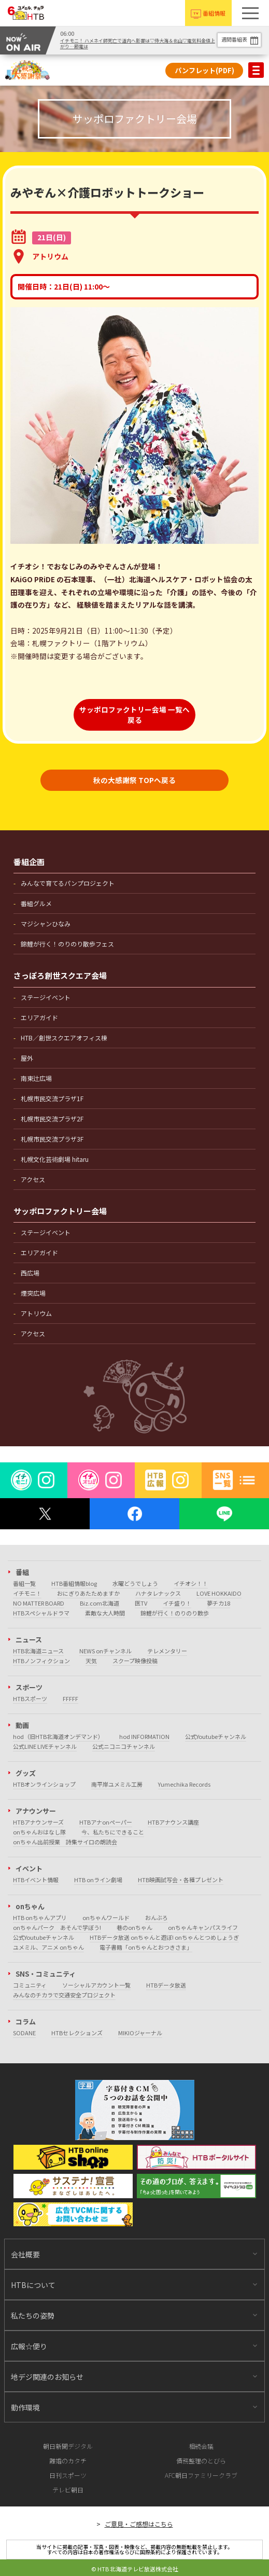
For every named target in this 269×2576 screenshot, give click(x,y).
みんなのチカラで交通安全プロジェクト (64, 1995)
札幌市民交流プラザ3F (52, 1138)
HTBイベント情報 (36, 1879)
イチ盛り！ (177, 1603)
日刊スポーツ (68, 2475)
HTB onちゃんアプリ (40, 1917)
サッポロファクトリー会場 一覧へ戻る (134, 714)
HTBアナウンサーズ (38, 1822)
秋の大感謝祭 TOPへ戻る (134, 780)
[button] (250, 13)
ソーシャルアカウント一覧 (96, 1985)
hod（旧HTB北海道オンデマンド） (58, 1736)
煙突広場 (33, 1293)
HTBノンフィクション (41, 1660)
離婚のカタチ (68, 2460)
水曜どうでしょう (135, 1583)
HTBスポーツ (30, 1698)
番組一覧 (24, 1583)
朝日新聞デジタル (68, 2446)
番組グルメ (36, 903)
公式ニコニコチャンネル (123, 1746)
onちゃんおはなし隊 (39, 1832)
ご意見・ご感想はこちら (139, 2523)
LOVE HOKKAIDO (219, 1593)
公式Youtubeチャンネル (215, 1736)
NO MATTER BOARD (38, 1603)
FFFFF (70, 1698)
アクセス (33, 1179)
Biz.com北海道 (99, 1603)
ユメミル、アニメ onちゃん (48, 1947)
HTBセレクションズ (77, 2033)
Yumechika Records (184, 1784)
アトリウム (36, 1313)
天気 (91, 1660)
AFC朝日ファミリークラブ (201, 2475)
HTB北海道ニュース (38, 1651)
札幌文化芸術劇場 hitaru (55, 1159)
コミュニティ (30, 1985)
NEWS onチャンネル (105, 1651)
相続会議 (201, 2446)
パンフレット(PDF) (204, 70)
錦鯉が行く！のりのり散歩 (174, 1613)
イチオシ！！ (191, 1583)
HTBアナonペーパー (105, 1822)
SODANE (24, 2033)
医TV (141, 1603)
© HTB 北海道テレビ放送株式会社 (134, 2569)
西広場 (30, 1272)
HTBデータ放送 (166, 1985)
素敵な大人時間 (105, 1613)
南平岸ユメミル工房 (117, 1784)
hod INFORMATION (144, 1736)
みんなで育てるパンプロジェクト (68, 883)
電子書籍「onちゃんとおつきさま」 (146, 1947)
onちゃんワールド (106, 1917)
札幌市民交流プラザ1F (52, 1098)
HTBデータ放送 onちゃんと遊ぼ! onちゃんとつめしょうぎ (164, 1937)
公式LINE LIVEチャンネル (45, 1746)
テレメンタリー (167, 1651)
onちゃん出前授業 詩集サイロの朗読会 (65, 1842)
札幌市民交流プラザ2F (52, 1118)
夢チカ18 (218, 1603)
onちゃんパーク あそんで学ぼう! (57, 1927)
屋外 (27, 1057)
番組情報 (214, 13)
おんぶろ (156, 1917)
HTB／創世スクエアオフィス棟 (64, 1037)
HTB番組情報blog (74, 1583)
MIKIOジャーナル (140, 2033)
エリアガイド (39, 1017)
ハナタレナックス (158, 1593)
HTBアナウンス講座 (173, 1822)
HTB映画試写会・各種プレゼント (180, 1879)
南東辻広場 (36, 1078)
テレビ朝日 (67, 2489)
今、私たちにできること (112, 1832)
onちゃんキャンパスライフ (203, 1927)
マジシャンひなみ (45, 923)
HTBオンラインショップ (44, 1784)
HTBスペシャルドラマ (41, 1613)
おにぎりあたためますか (88, 1593)
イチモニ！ (27, 1593)
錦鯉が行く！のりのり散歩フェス (67, 943)
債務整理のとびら (201, 2460)
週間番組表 (234, 39)
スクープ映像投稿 (135, 1660)
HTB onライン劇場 (98, 1879)
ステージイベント (45, 997)
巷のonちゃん (134, 1927)
